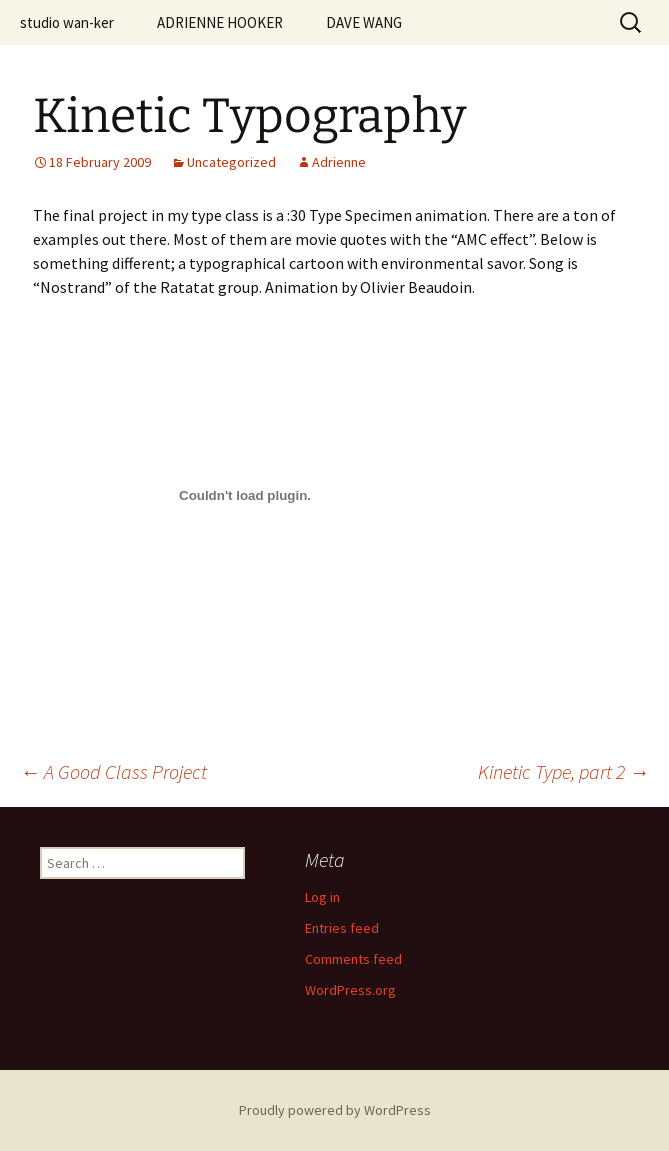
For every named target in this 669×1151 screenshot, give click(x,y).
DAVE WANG (364, 22)
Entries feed (342, 928)
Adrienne (339, 162)
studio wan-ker (67, 22)
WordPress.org (350, 990)
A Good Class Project (113, 771)
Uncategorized (231, 162)
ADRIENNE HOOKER (220, 22)
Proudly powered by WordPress (335, 1110)
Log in (322, 897)
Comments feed (353, 959)
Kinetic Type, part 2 (563, 771)
